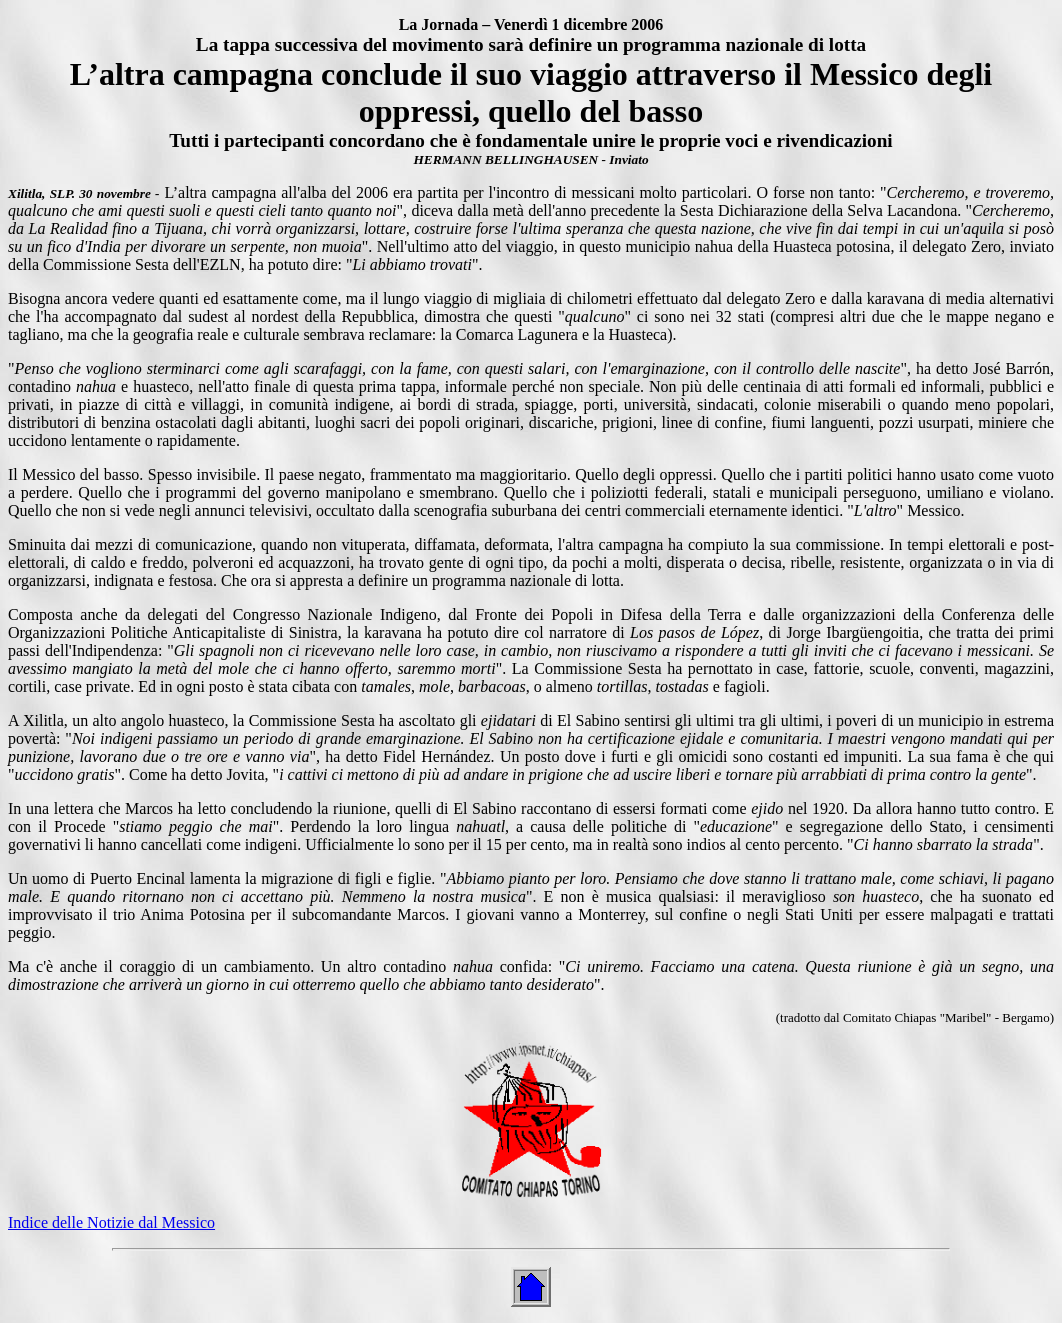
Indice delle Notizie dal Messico (111, 1222)
